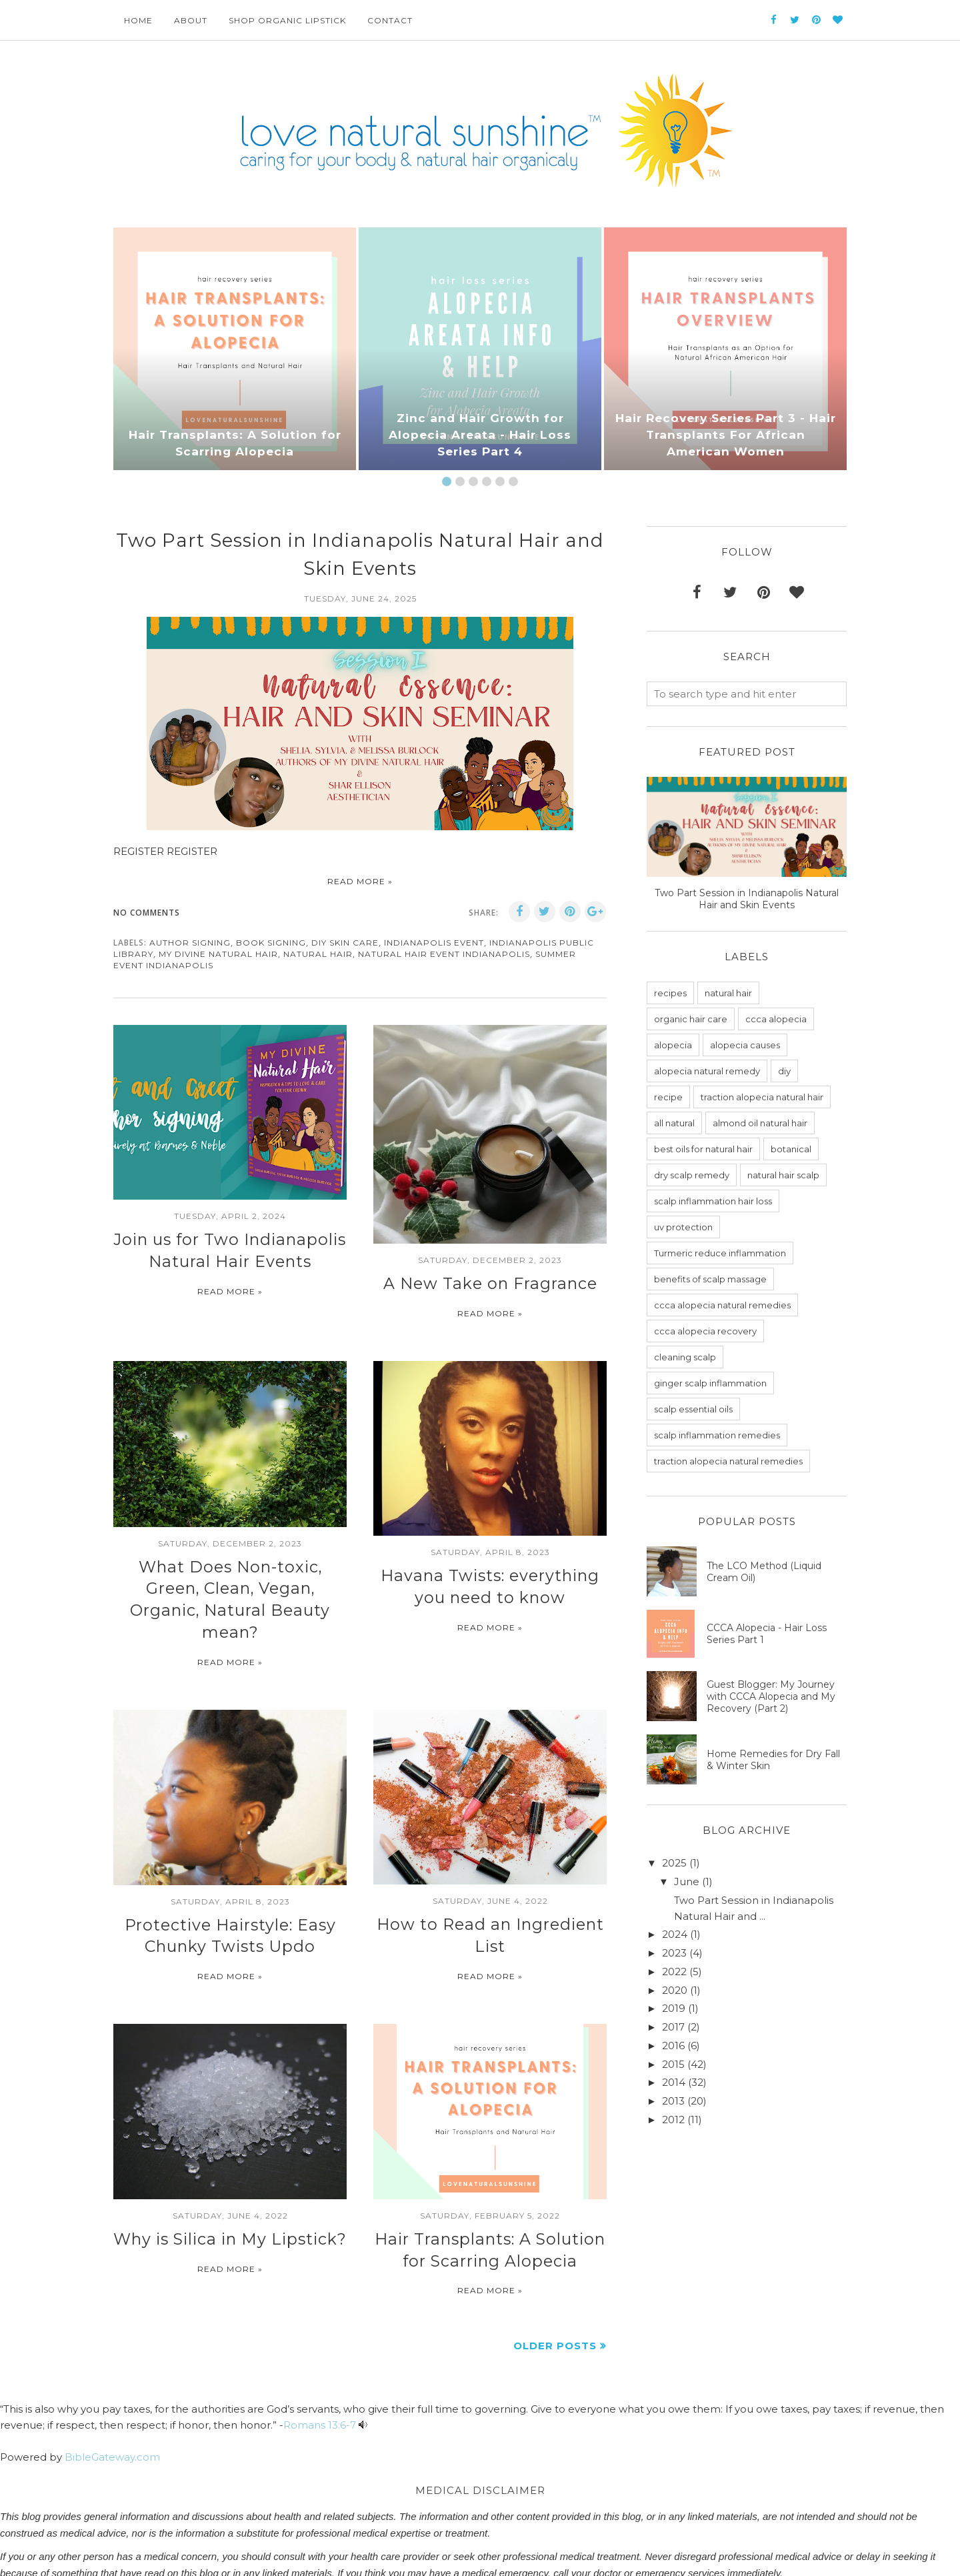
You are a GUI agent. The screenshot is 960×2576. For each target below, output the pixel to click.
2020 (674, 1990)
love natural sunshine (188, 2558)
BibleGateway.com (112, 2409)
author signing (190, 943)
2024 (674, 1934)
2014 (673, 2082)
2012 (673, 2119)
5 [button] (500, 481)
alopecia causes (745, 1045)
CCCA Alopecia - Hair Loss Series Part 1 (767, 1634)
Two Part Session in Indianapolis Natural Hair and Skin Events (747, 899)
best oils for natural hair (703, 1149)
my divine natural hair (218, 954)
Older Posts (555, 2298)
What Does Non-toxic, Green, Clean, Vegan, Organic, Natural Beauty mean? (230, 1581)
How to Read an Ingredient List (490, 1888)
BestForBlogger (303, 2558)
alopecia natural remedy (707, 1071)
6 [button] (513, 481)
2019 (673, 2008)
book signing (271, 943)
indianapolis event (434, 943)
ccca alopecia (776, 1019)
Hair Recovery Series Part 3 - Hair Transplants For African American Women (726, 435)
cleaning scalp (685, 1357)
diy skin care (345, 943)
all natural (674, 1123)
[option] (234, 348)
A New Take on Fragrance (490, 1282)
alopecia (673, 1045)
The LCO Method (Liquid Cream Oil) (764, 1572)
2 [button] (460, 481)
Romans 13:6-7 (319, 2377)
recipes (670, 993)
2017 (673, 2027)
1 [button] (446, 481)
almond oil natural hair (760, 1123)
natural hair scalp (783, 1175)
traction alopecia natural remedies (728, 1461)
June (686, 1881)
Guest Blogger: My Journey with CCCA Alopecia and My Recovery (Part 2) (771, 1696)
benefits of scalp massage (710, 1279)
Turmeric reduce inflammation (720, 1253)
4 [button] (486, 481)
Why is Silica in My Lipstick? (230, 2197)
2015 (673, 2064)
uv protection (683, 1227)
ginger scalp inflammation (710, 1383)
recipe (668, 1097)
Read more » (360, 881)
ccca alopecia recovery (705, 1331)
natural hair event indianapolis (444, 954)
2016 (673, 2045)
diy (784, 1071)
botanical (791, 1149)
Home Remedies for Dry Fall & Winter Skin (773, 1760)
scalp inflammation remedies (717, 1435)
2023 (674, 1953)
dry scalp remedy (691, 1175)
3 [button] (473, 481)
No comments (146, 912)
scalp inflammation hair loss (713, 1201)
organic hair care (690, 1019)
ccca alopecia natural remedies (722, 1305)
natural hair (318, 954)
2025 (674, 1862)
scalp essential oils (693, 1409)
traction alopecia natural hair (762, 1097)
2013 (673, 2101)
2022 (674, 1971)
